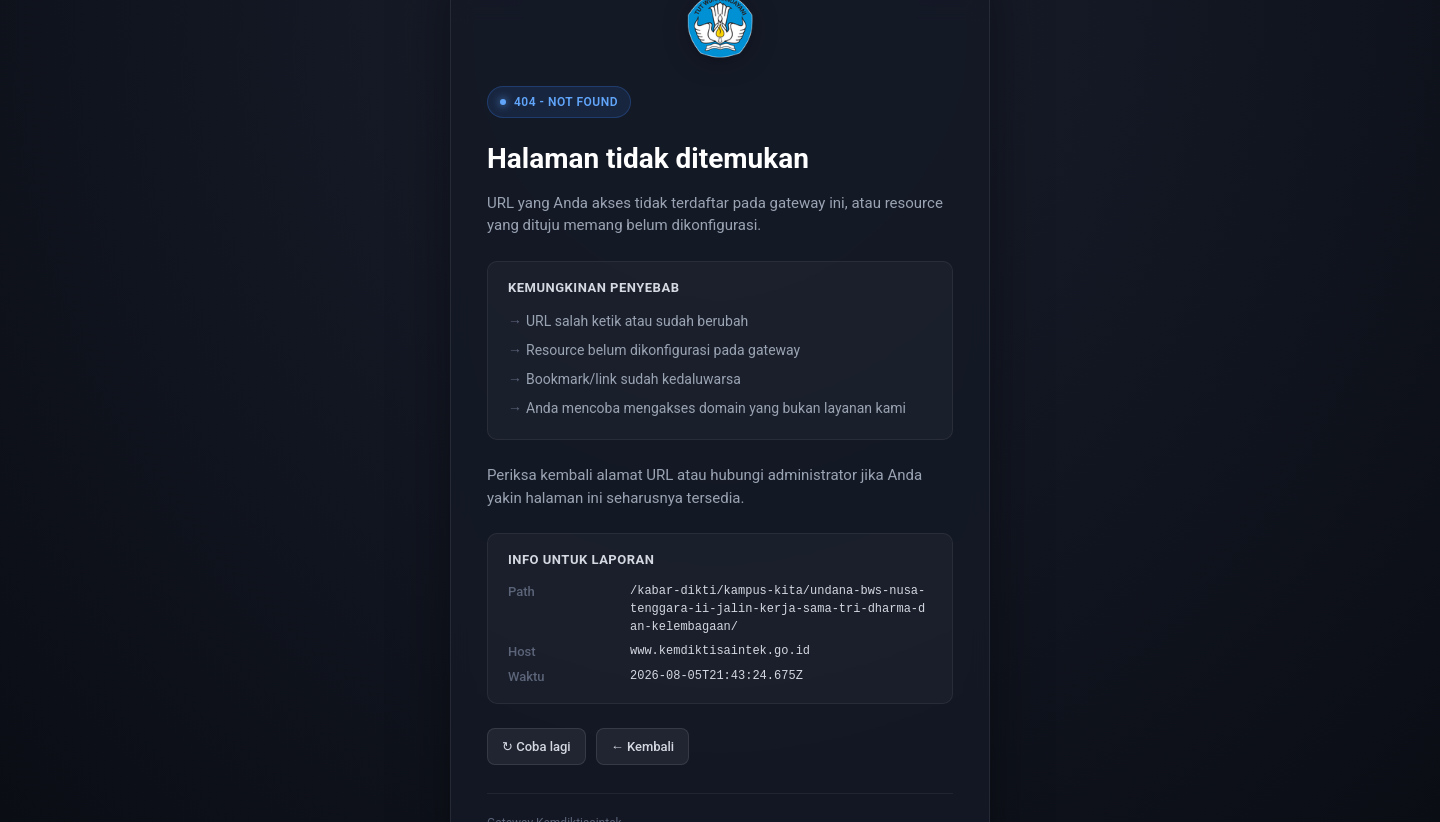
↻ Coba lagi (536, 746)
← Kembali (643, 746)
